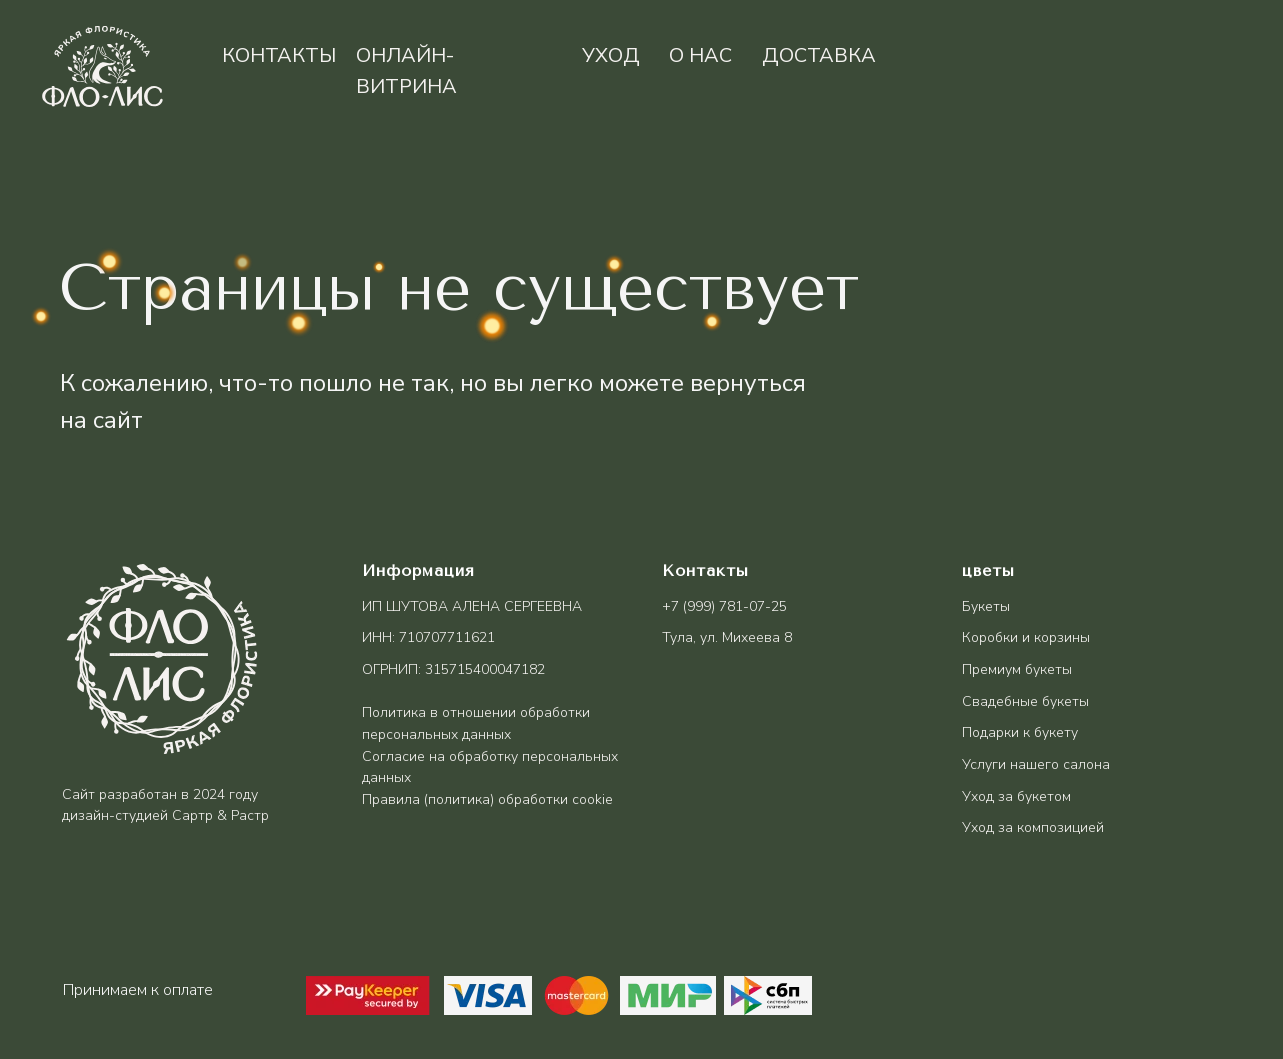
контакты (279, 55)
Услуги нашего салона (1036, 764)
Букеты (986, 606)
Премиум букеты (1017, 669)
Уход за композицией (1033, 827)
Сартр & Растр (220, 815)
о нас (700, 55)
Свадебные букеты (1025, 701)
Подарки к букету (1020, 732)
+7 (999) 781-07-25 (724, 606)
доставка (819, 55)
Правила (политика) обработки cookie (487, 799)
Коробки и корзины (1026, 637)
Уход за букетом (1016, 796)
